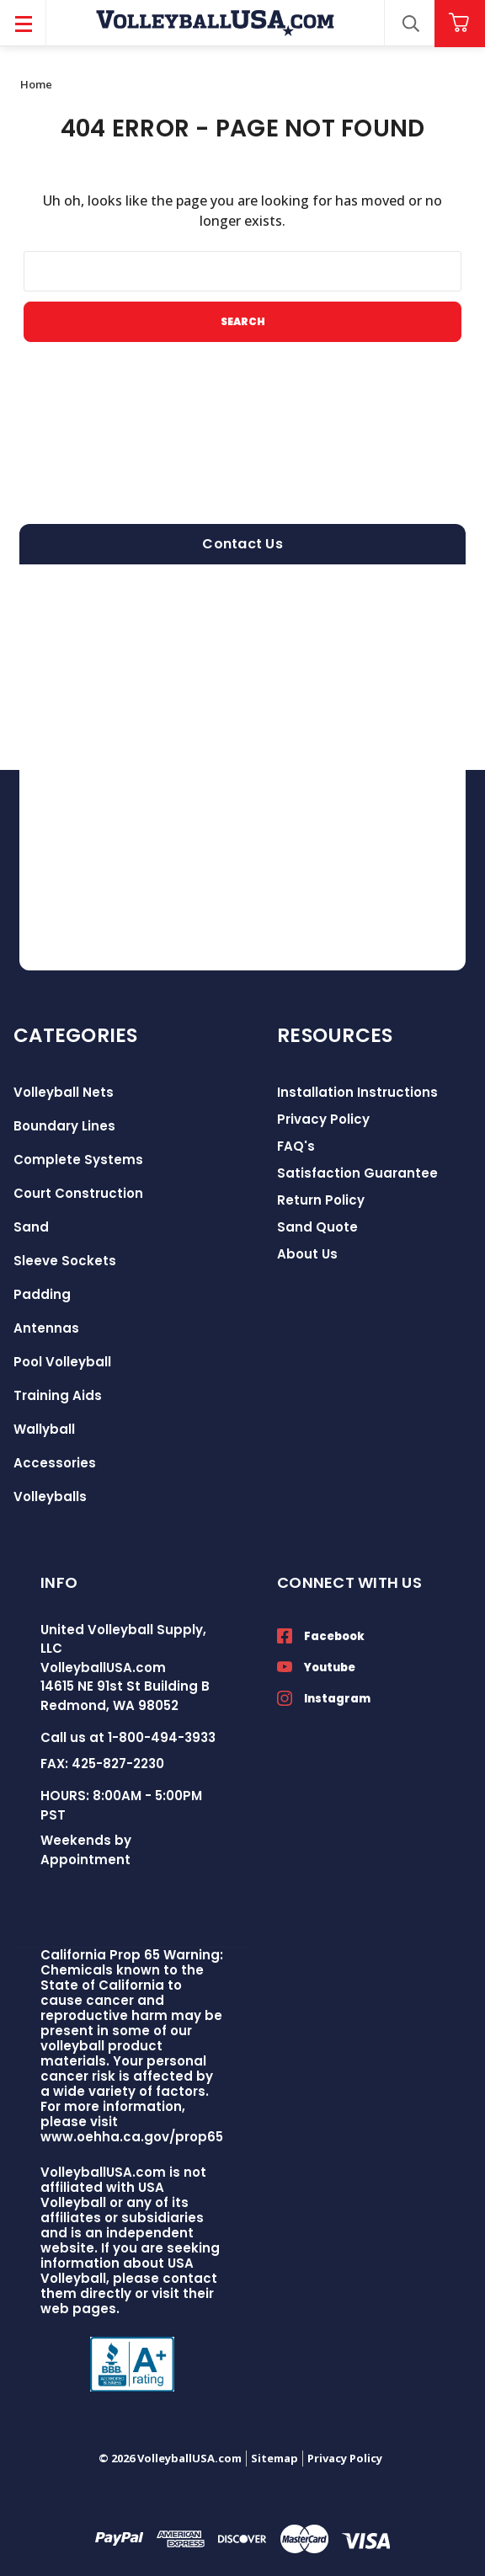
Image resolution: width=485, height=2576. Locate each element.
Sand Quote (317, 1227)
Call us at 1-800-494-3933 (128, 1737)
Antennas (46, 1328)
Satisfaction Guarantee (357, 1173)
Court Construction (78, 1193)
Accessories (54, 1463)
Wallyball (44, 1429)
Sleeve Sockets (64, 1260)
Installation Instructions (357, 1092)
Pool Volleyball (62, 1362)
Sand (31, 1227)
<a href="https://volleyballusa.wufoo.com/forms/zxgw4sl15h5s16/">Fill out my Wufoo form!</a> (242, 767)
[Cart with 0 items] (459, 23)
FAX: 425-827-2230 (102, 1763)
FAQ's (296, 1146)
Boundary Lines (64, 1126)
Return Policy (321, 1200)
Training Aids (57, 1395)
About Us (307, 1254)
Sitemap (274, 2458)
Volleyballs (50, 1496)
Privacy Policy (323, 1119)
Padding (42, 1294)
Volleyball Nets (63, 1092)
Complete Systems (78, 1159)
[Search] (409, 23)
